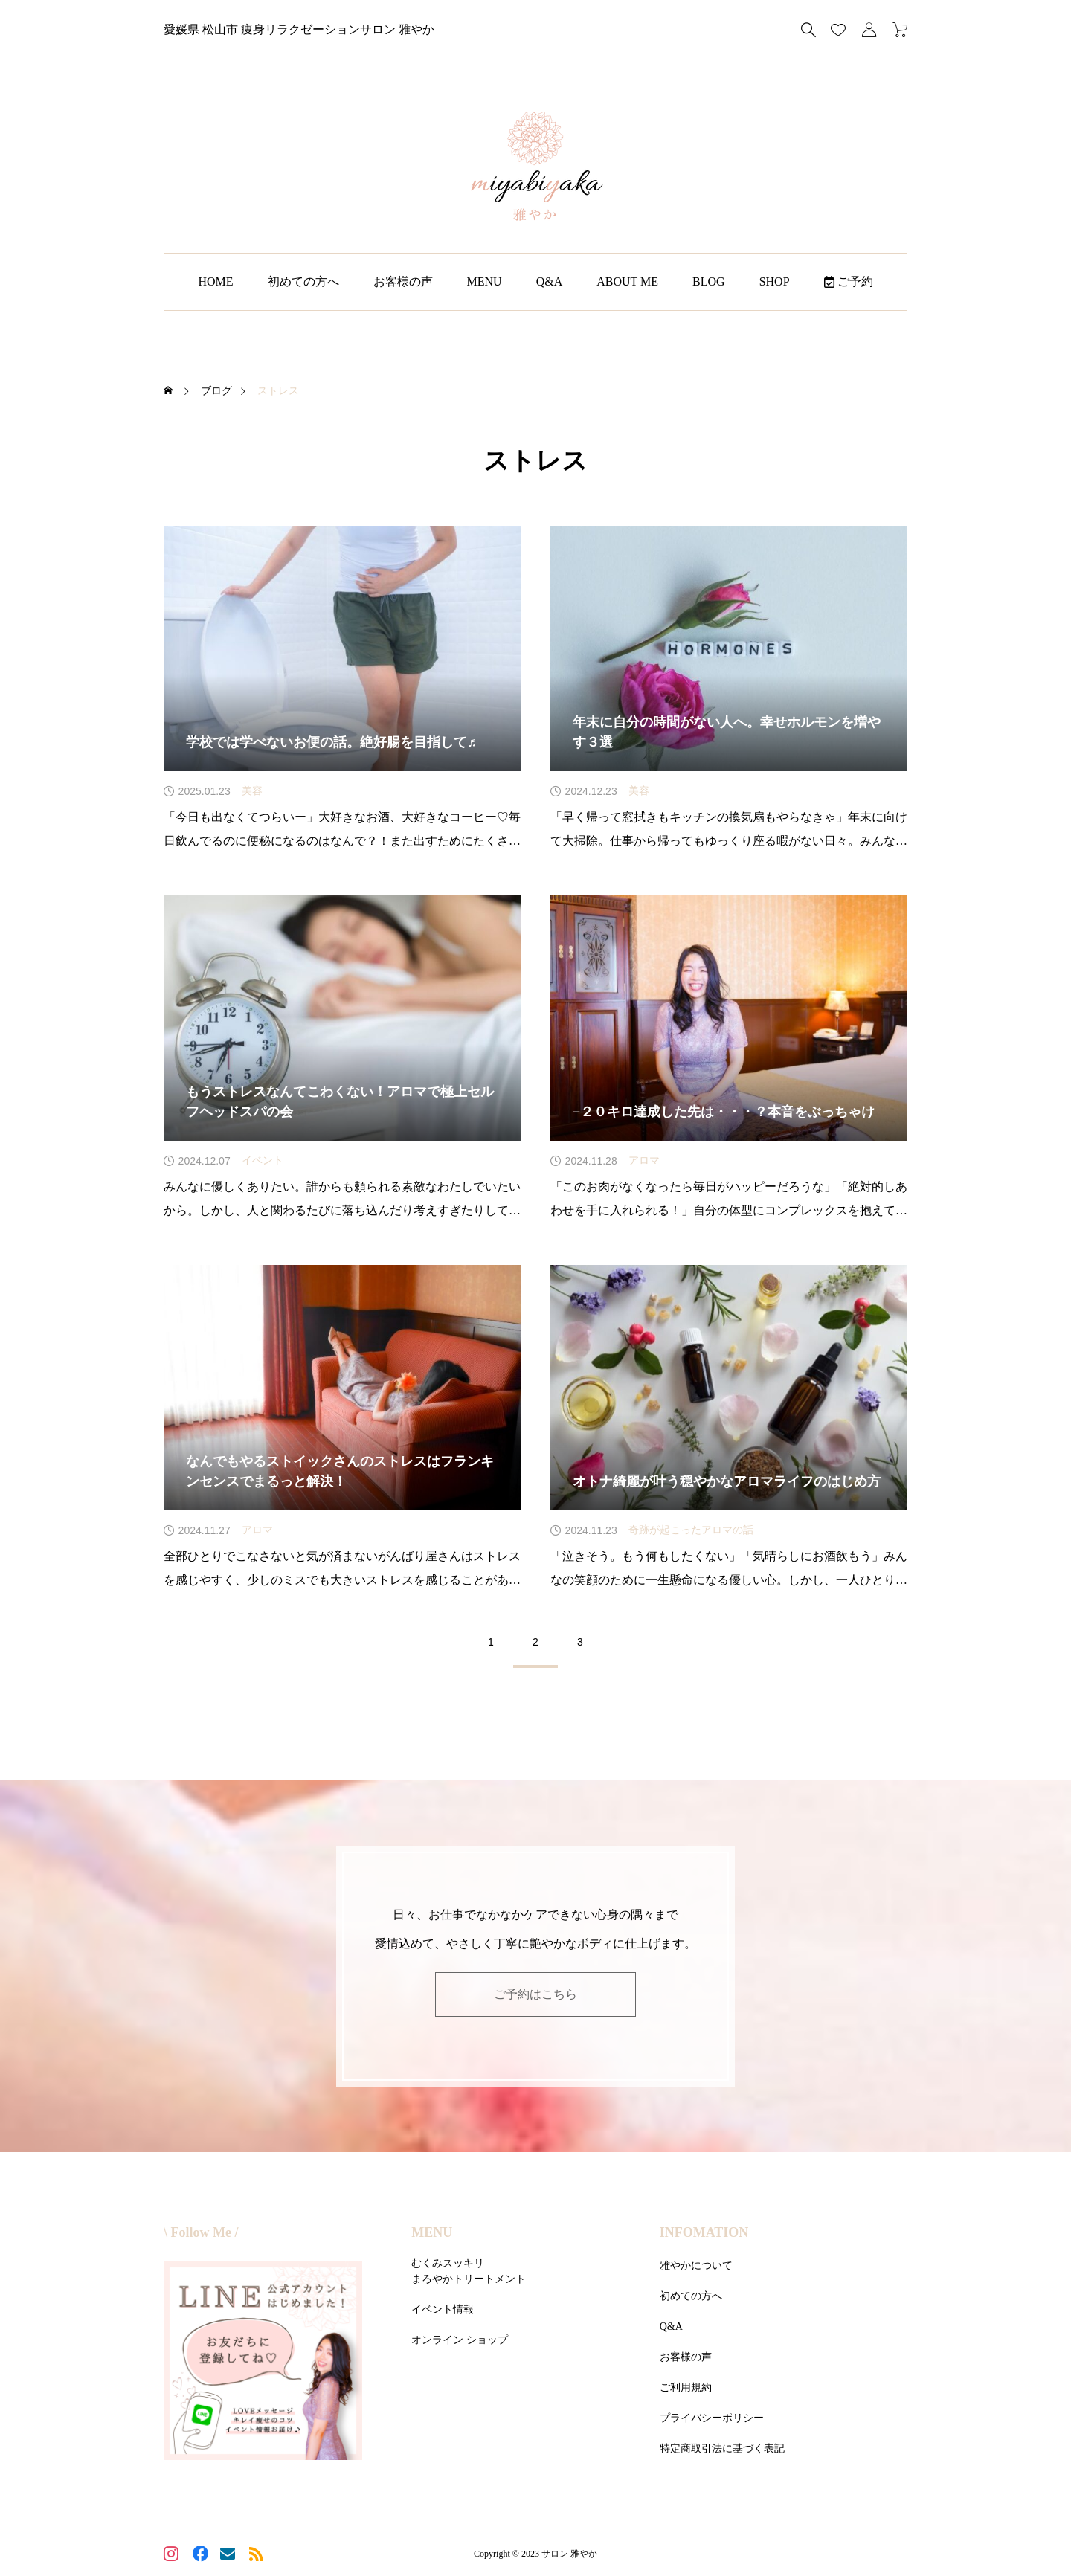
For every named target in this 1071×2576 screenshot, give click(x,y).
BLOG (708, 281)
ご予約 (848, 281)
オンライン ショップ (459, 2339)
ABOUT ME (627, 281)
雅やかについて (696, 2265)
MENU (484, 281)
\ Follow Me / (201, 2232)
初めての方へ (303, 281)
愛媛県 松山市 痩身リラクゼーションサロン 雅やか (299, 29)
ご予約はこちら (535, 1994)
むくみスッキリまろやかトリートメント (468, 2271)
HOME (215, 281)
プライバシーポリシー (712, 2418)
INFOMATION (704, 2232)
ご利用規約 (686, 2387)
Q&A (549, 281)
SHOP (774, 281)
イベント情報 (442, 2309)
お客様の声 (403, 281)
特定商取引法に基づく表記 (722, 2448)
